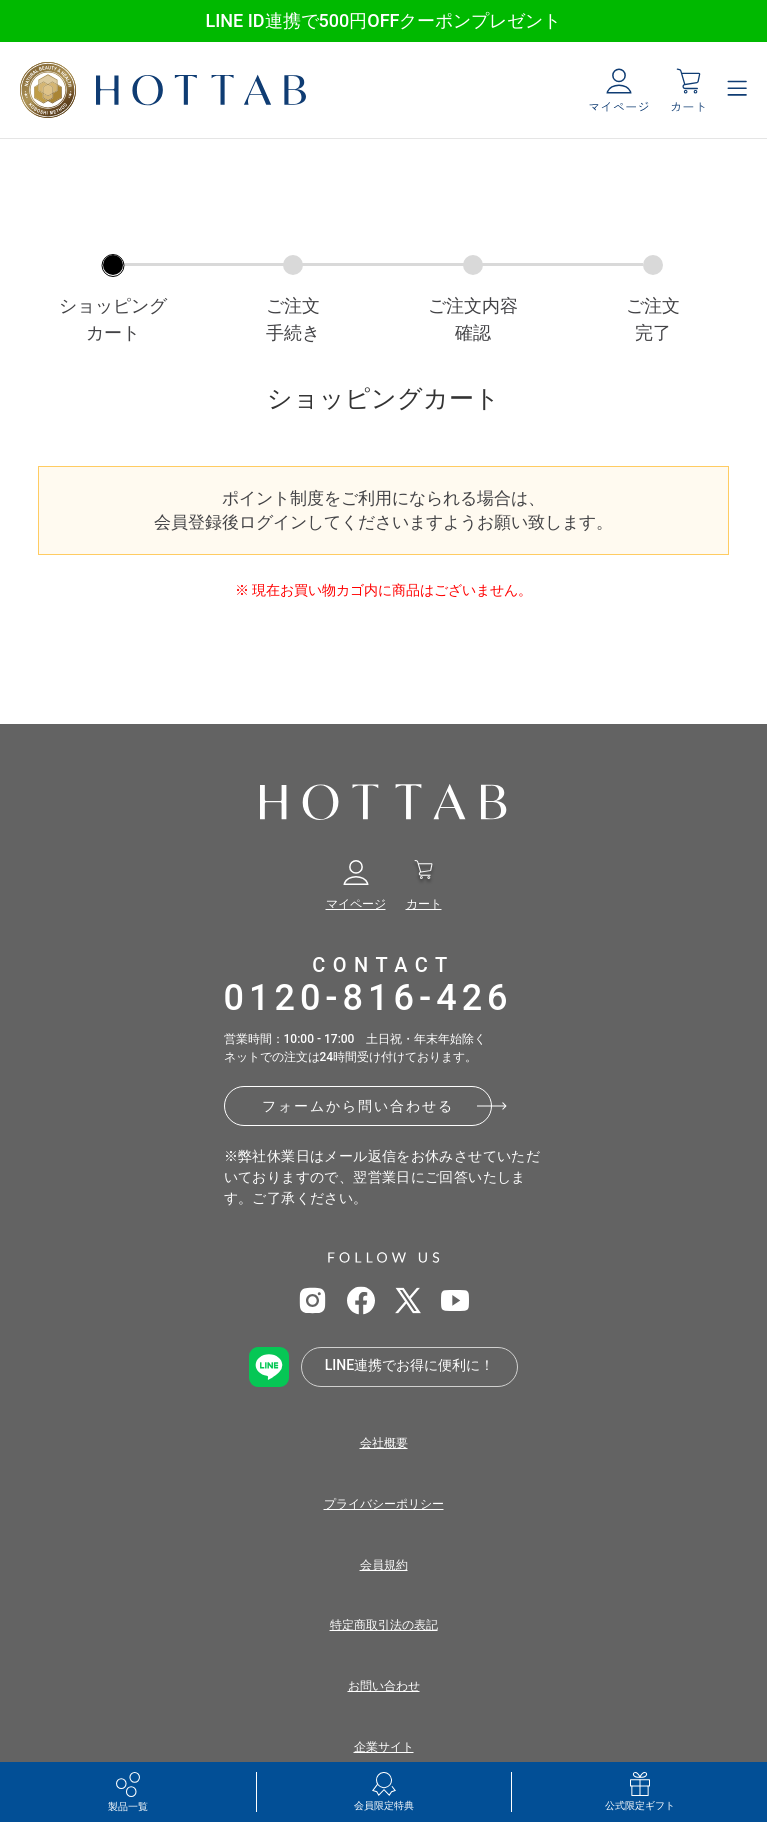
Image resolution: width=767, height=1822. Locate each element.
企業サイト (384, 1747)
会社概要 (384, 1443)
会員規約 (384, 1565)
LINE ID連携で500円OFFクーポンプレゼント (383, 20)
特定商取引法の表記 (384, 1625)
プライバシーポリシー (384, 1504)
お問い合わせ (384, 1686)
